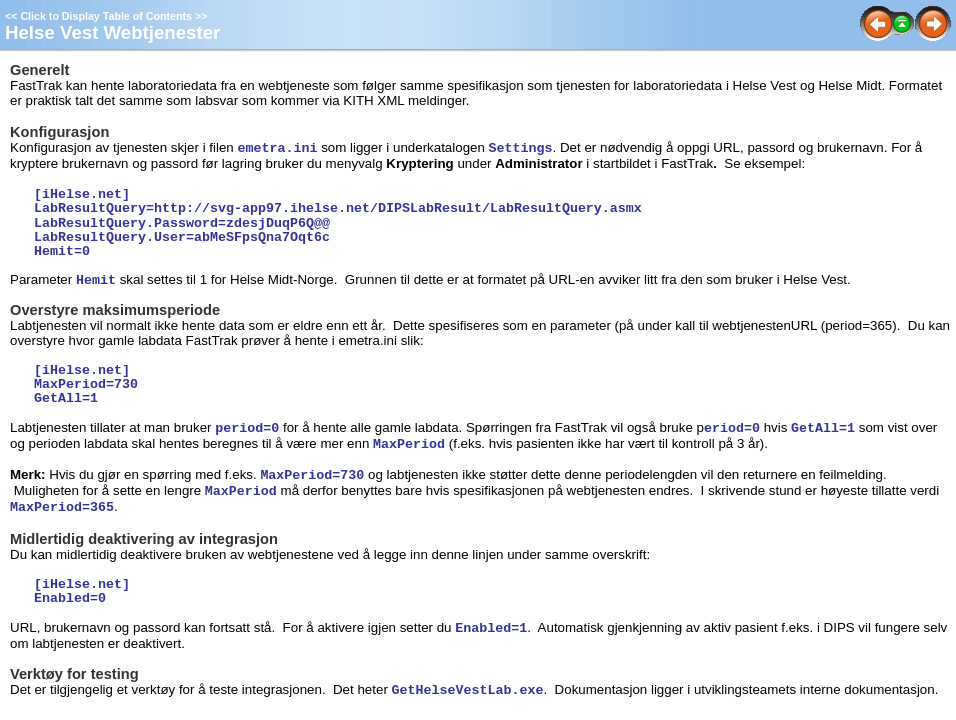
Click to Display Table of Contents (106, 16)
